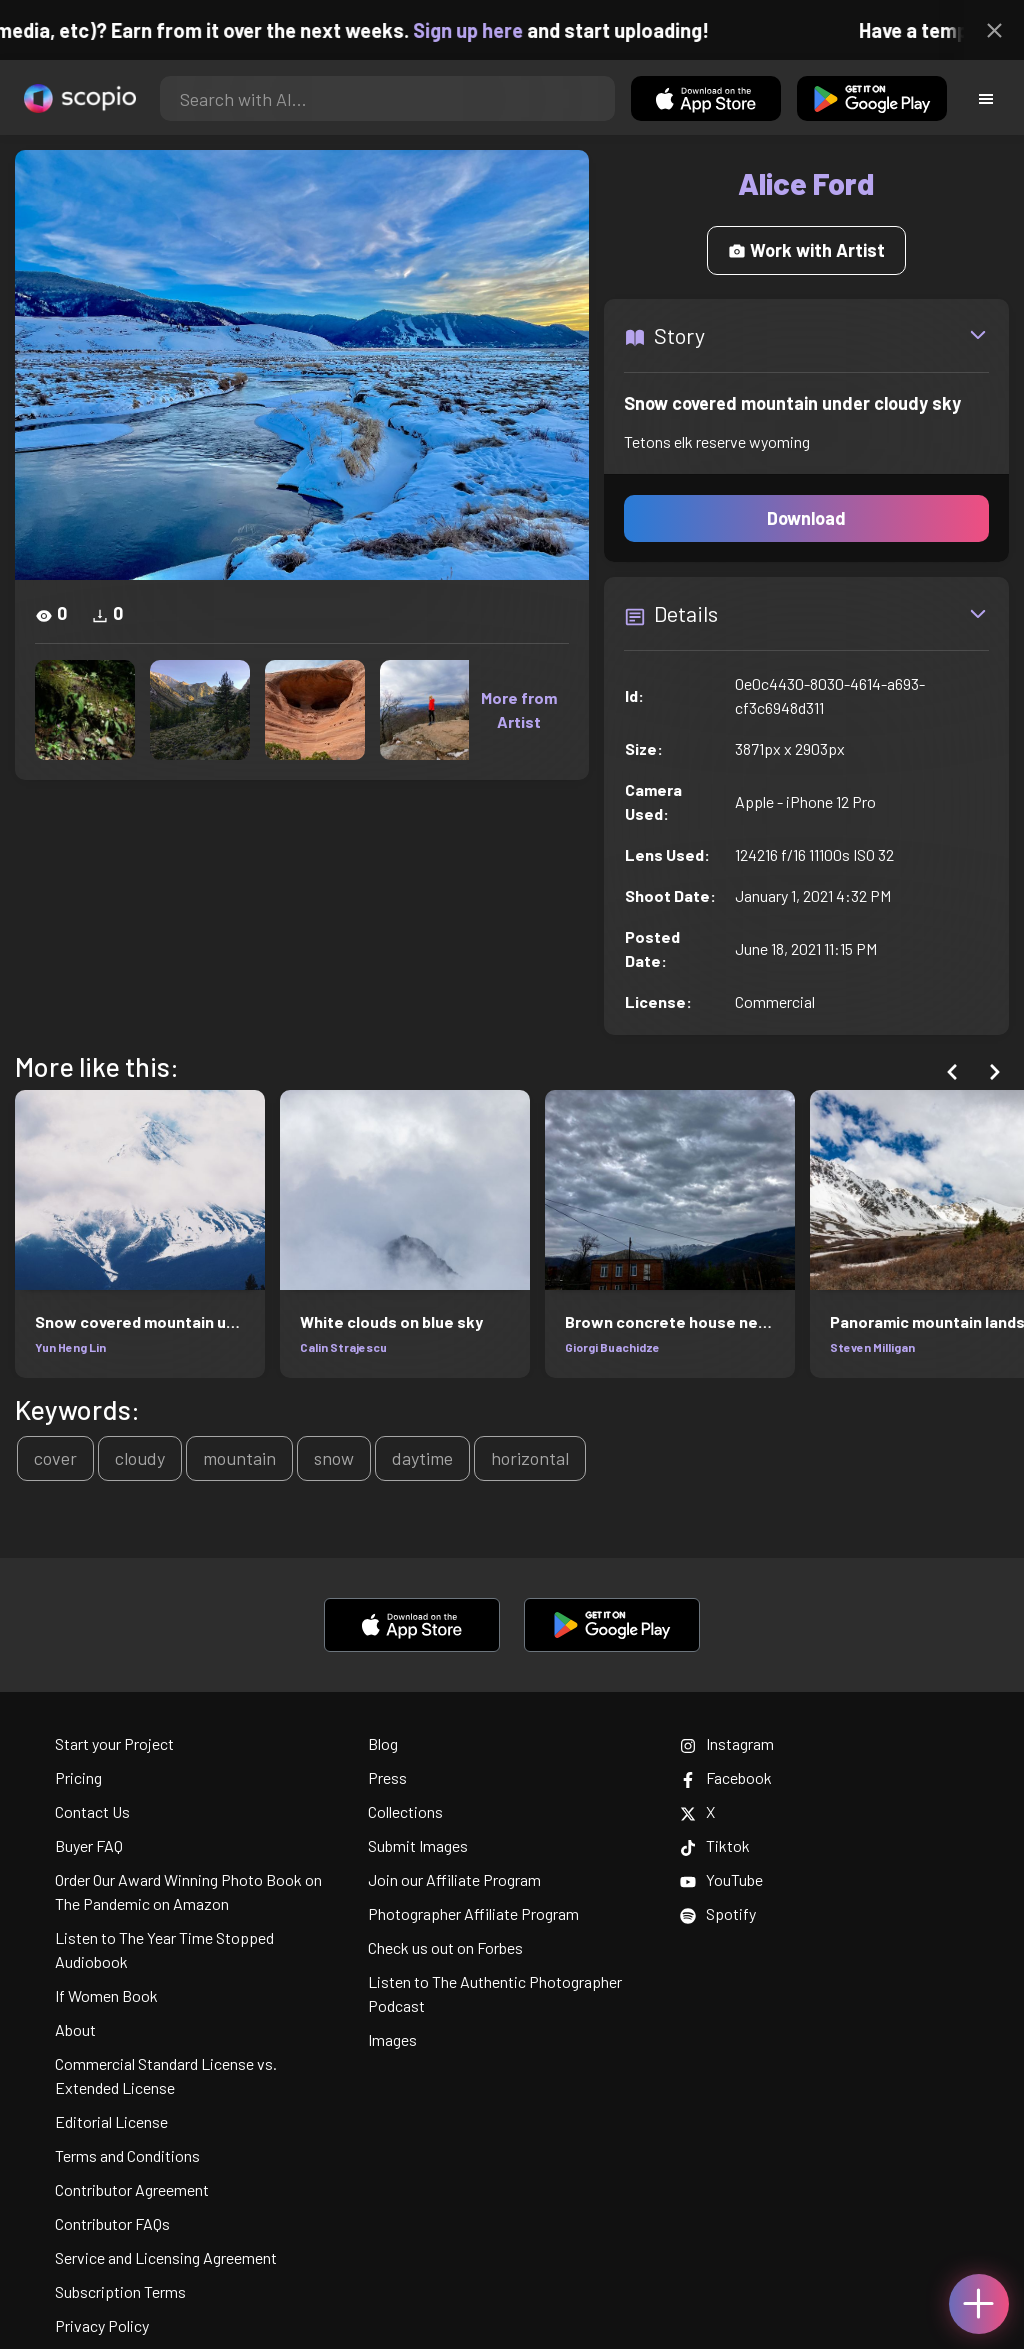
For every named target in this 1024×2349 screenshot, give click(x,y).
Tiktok (715, 1845)
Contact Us (92, 1811)
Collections (405, 1811)
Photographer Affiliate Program (473, 1913)
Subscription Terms (120, 2291)
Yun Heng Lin (70, 1347)
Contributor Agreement (132, 2189)
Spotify (718, 1913)
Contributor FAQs (112, 2223)
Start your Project (114, 1743)
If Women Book (106, 1995)
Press (387, 1777)
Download (806, 518)
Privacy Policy (102, 2325)
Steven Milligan (872, 1347)
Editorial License (111, 2121)
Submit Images (418, 1845)
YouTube (721, 1879)
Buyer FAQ (89, 1845)
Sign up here (498, 30)
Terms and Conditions (127, 2155)
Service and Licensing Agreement (166, 2257)
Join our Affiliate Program (454, 1879)
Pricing (78, 1777)
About (75, 2029)
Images (392, 2039)
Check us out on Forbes (445, 1947)
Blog (383, 1743)
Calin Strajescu (343, 1347)
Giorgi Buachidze (612, 1347)
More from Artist (519, 709)
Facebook (726, 1777)
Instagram (727, 1743)
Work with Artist (806, 250)
